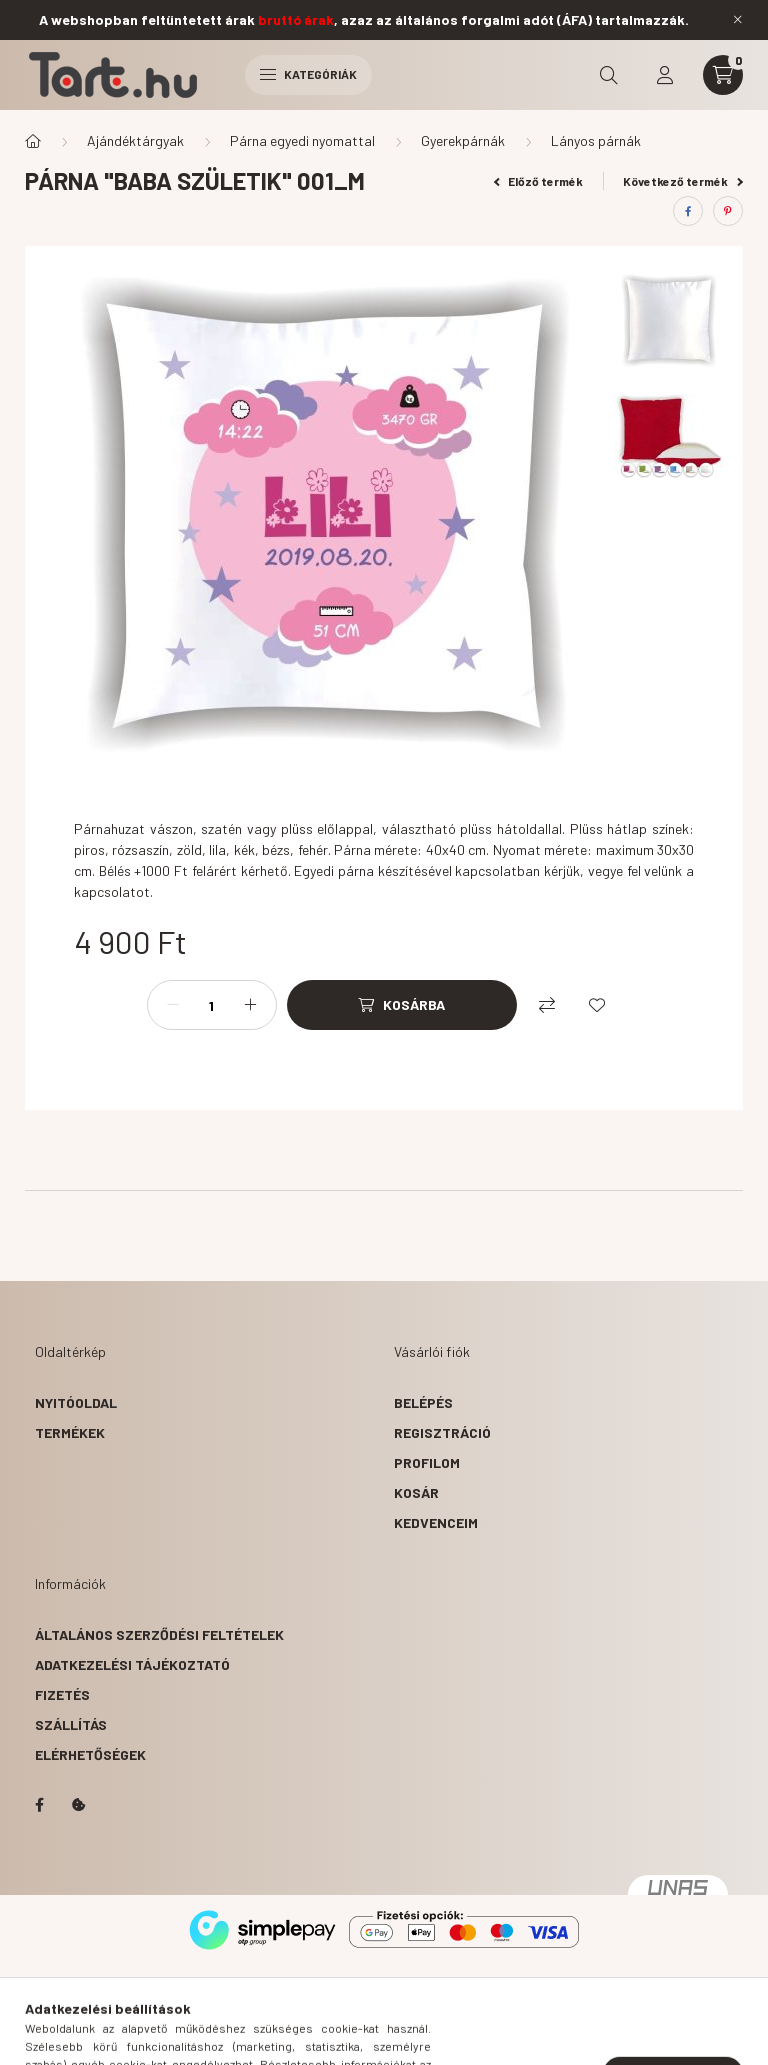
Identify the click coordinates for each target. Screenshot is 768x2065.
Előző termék (539, 181)
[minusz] (173, 1005)
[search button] (609, 75)
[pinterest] (728, 211)
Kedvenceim (436, 1522)
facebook (39, 1805)
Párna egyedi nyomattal (302, 140)
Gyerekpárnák (463, 140)
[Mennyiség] (212, 1005)
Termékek (70, 1432)
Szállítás (71, 1724)
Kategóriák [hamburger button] (308, 74)
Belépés (423, 1402)
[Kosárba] (402, 1005)
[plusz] (251, 1005)
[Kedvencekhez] (597, 1005)
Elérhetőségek (90, 1754)
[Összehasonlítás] (547, 1005)
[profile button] (665, 75)
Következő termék (683, 181)
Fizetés (62, 1694)
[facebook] (688, 211)
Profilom (427, 1462)
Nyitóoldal (76, 1402)
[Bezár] (738, 20)
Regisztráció (442, 1432)
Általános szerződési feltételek (159, 1634)
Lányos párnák (596, 140)
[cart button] (723, 75)
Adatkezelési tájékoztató (132, 1664)
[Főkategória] (33, 141)
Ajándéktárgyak (135, 140)
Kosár (416, 1492)
